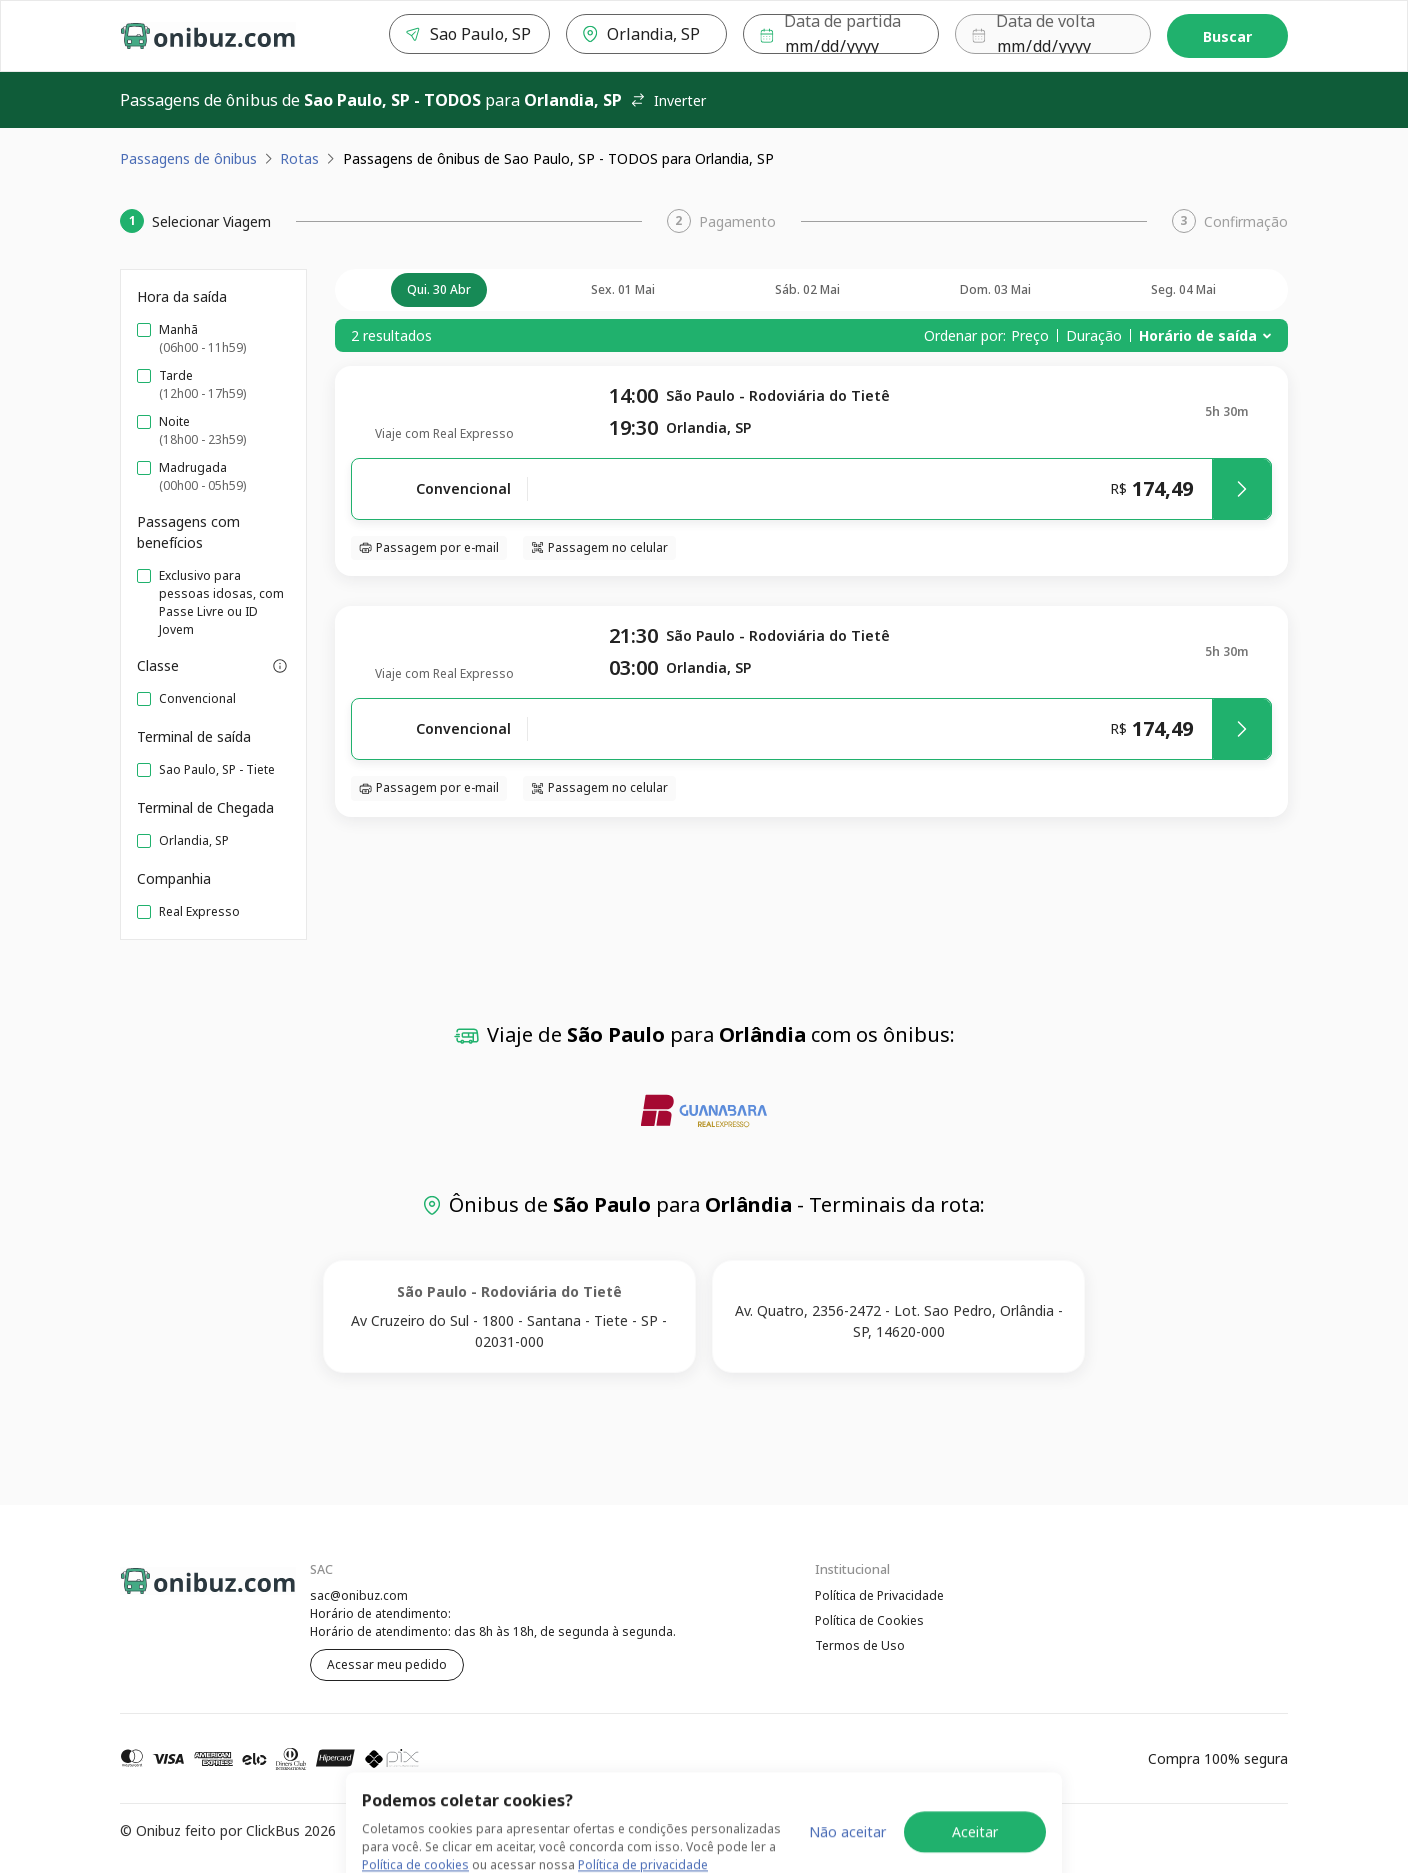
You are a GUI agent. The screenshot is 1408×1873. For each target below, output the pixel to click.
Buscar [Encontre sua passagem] (1227, 36)
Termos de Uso (860, 1647)
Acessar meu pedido (387, 1664)
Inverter (668, 100)
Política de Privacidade (879, 1595)
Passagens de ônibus (188, 158)
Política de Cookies (869, 1621)
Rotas (299, 158)
